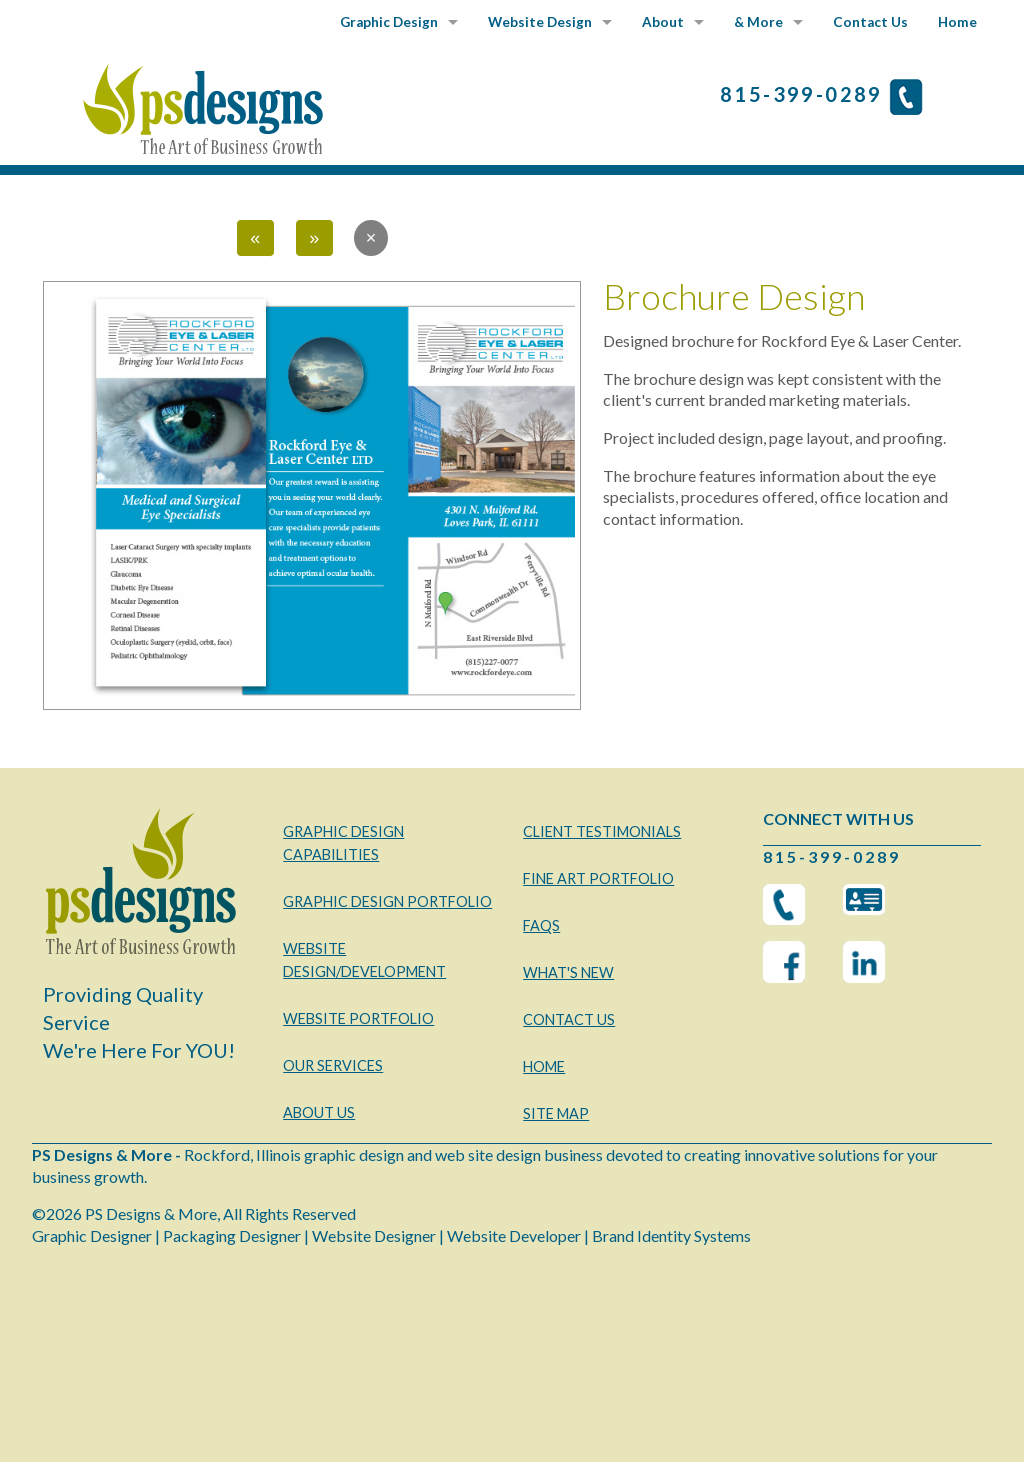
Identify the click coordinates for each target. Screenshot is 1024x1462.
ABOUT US (319, 1112)
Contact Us (870, 22)
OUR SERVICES (333, 1065)
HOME (544, 1066)
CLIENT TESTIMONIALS (602, 831)
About (663, 22)
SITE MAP (556, 1113)
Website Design (540, 22)
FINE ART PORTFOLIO (598, 878)
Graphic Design (389, 22)
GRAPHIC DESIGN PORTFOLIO (387, 901)
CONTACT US (569, 1019)
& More (758, 22)
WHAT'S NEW (568, 972)
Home (957, 22)
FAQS (541, 925)
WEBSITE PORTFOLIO (358, 1018)
